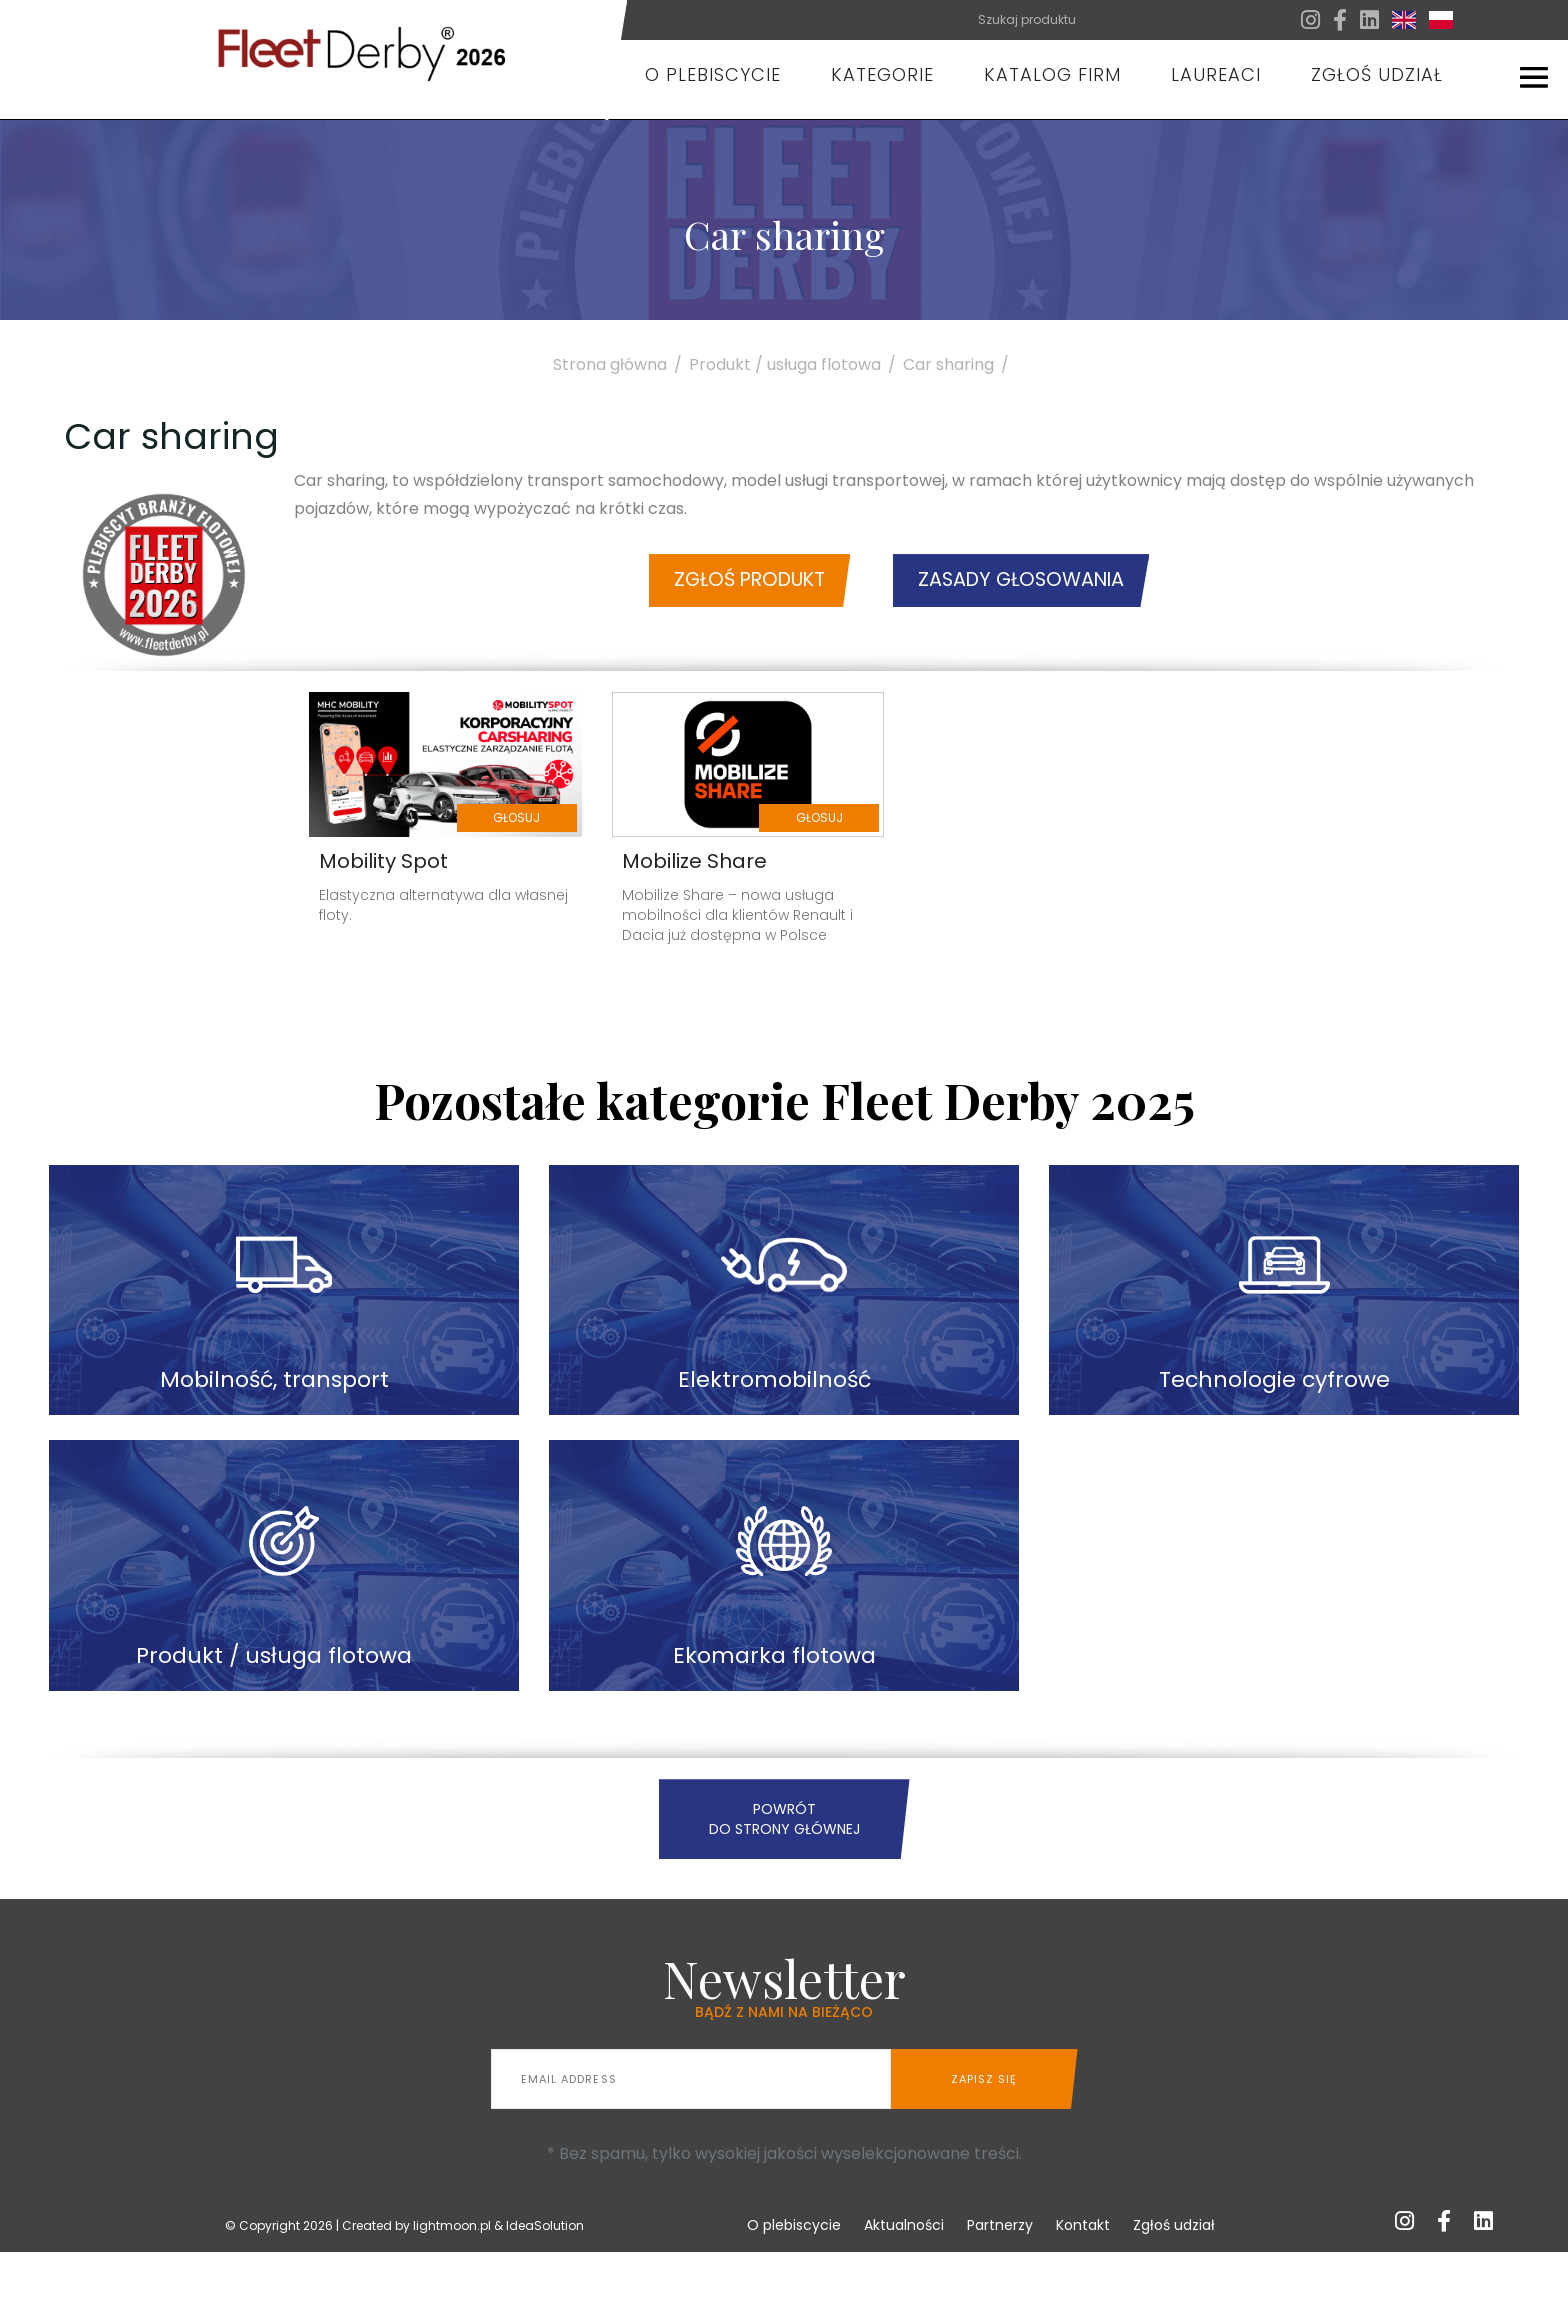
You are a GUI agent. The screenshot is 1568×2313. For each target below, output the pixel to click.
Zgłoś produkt (710, 593)
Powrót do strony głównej (784, 1880)
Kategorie (882, 74)
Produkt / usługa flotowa (796, 364)
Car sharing (959, 364)
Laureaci (1216, 74)
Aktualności (904, 2286)
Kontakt (1083, 2286)
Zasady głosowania (1055, 593)
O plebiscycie (713, 74)
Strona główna (621, 364)
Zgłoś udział (1377, 74)
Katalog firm (1052, 74)
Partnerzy (1000, 2286)
